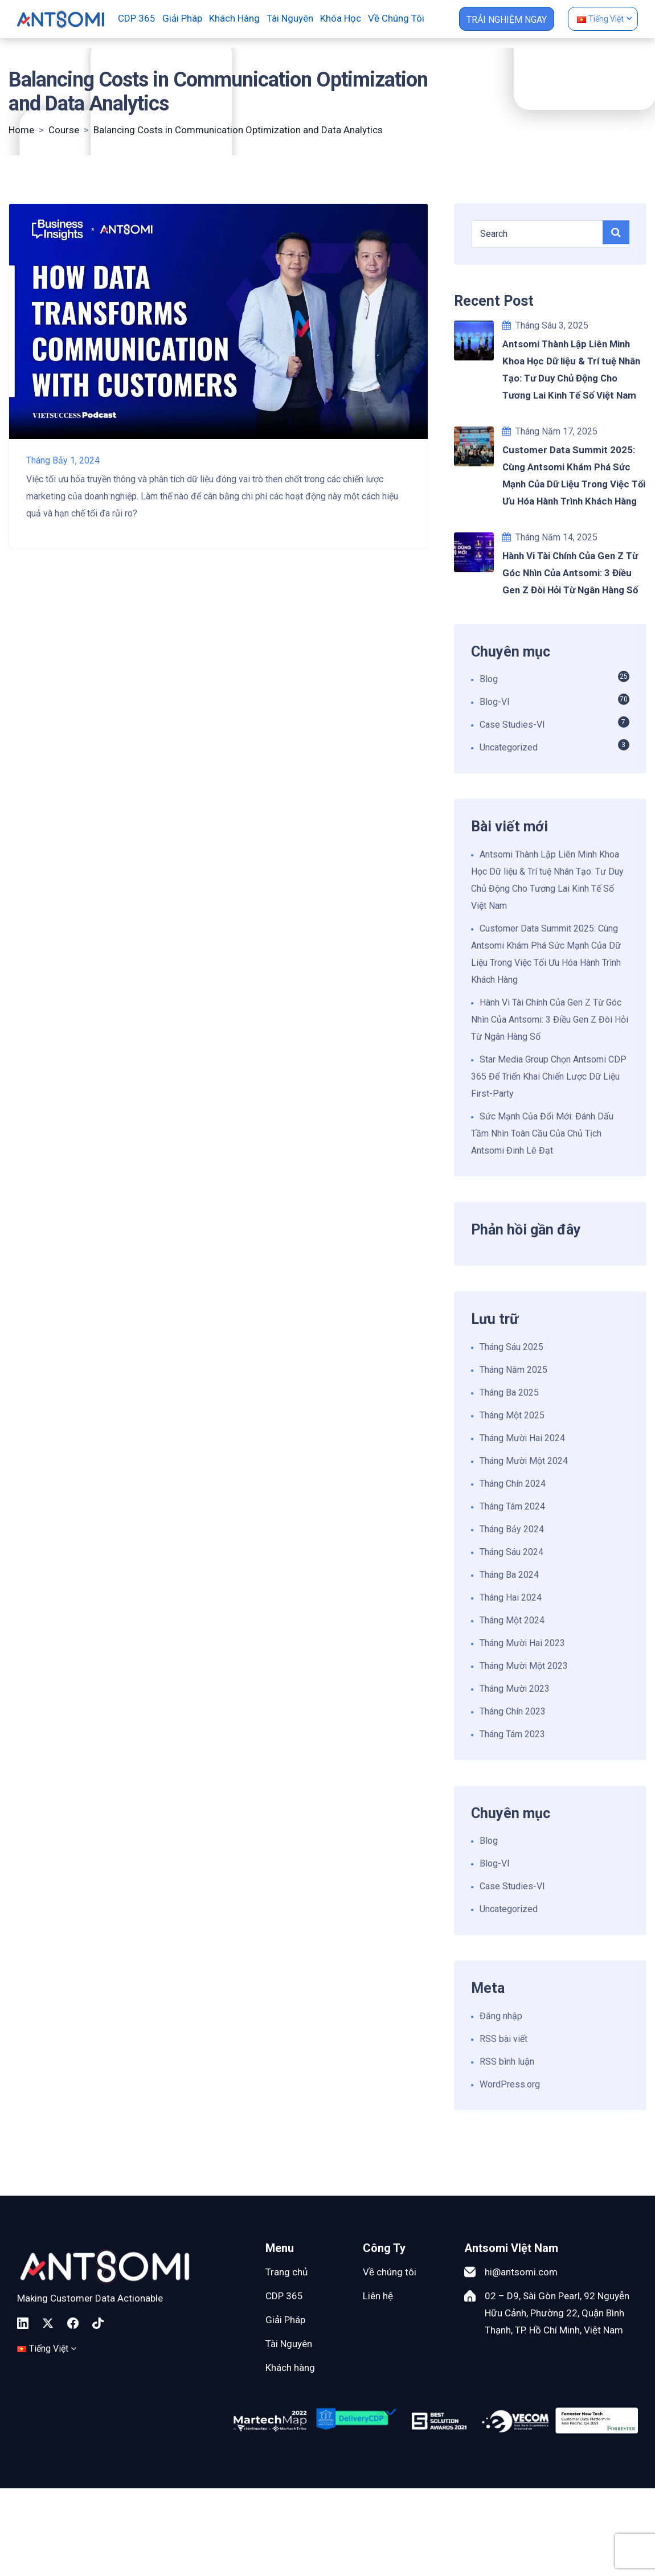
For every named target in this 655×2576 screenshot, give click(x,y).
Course (63, 130)
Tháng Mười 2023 (515, 1688)
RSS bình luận (507, 2061)
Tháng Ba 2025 (509, 1392)
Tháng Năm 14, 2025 (549, 537)
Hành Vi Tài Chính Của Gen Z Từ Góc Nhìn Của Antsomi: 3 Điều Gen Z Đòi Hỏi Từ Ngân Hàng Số (549, 1019)
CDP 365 (136, 18)
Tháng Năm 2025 (513, 1369)
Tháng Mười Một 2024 (524, 1460)
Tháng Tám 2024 (512, 1506)
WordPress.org (510, 2084)
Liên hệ (378, 2296)
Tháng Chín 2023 (513, 1711)
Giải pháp (182, 18)
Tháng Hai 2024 (511, 1597)
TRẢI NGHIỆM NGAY (506, 19)
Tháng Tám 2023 (512, 1734)
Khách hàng (234, 18)
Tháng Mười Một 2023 (524, 1665)
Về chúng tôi (396, 18)
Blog (489, 679)
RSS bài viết (503, 2038)
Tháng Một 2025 (512, 1415)
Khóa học (340, 18)
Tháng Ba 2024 (509, 1574)
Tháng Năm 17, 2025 (549, 431)
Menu (279, 2248)
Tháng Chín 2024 (513, 1483)
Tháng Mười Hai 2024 (522, 1438)
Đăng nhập (501, 2016)
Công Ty (384, 2248)
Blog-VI (495, 701)
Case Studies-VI (512, 724)
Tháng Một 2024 (512, 1620)
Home (21, 130)
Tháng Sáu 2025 (511, 1347)
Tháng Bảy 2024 (512, 1529)
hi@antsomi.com (521, 2272)
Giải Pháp (285, 2319)
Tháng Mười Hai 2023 (522, 1643)
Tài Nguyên (288, 2343)
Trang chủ (286, 2272)
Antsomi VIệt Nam (511, 2248)
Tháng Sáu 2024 (511, 1552)
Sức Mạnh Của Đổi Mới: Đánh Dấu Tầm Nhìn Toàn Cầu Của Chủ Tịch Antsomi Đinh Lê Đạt (542, 1133)
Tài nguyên (290, 18)
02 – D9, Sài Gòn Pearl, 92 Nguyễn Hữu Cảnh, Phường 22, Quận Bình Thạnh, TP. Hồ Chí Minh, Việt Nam (557, 2313)
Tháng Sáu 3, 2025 (545, 325)
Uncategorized (509, 747)
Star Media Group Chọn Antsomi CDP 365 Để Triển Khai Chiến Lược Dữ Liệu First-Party (549, 1076)
